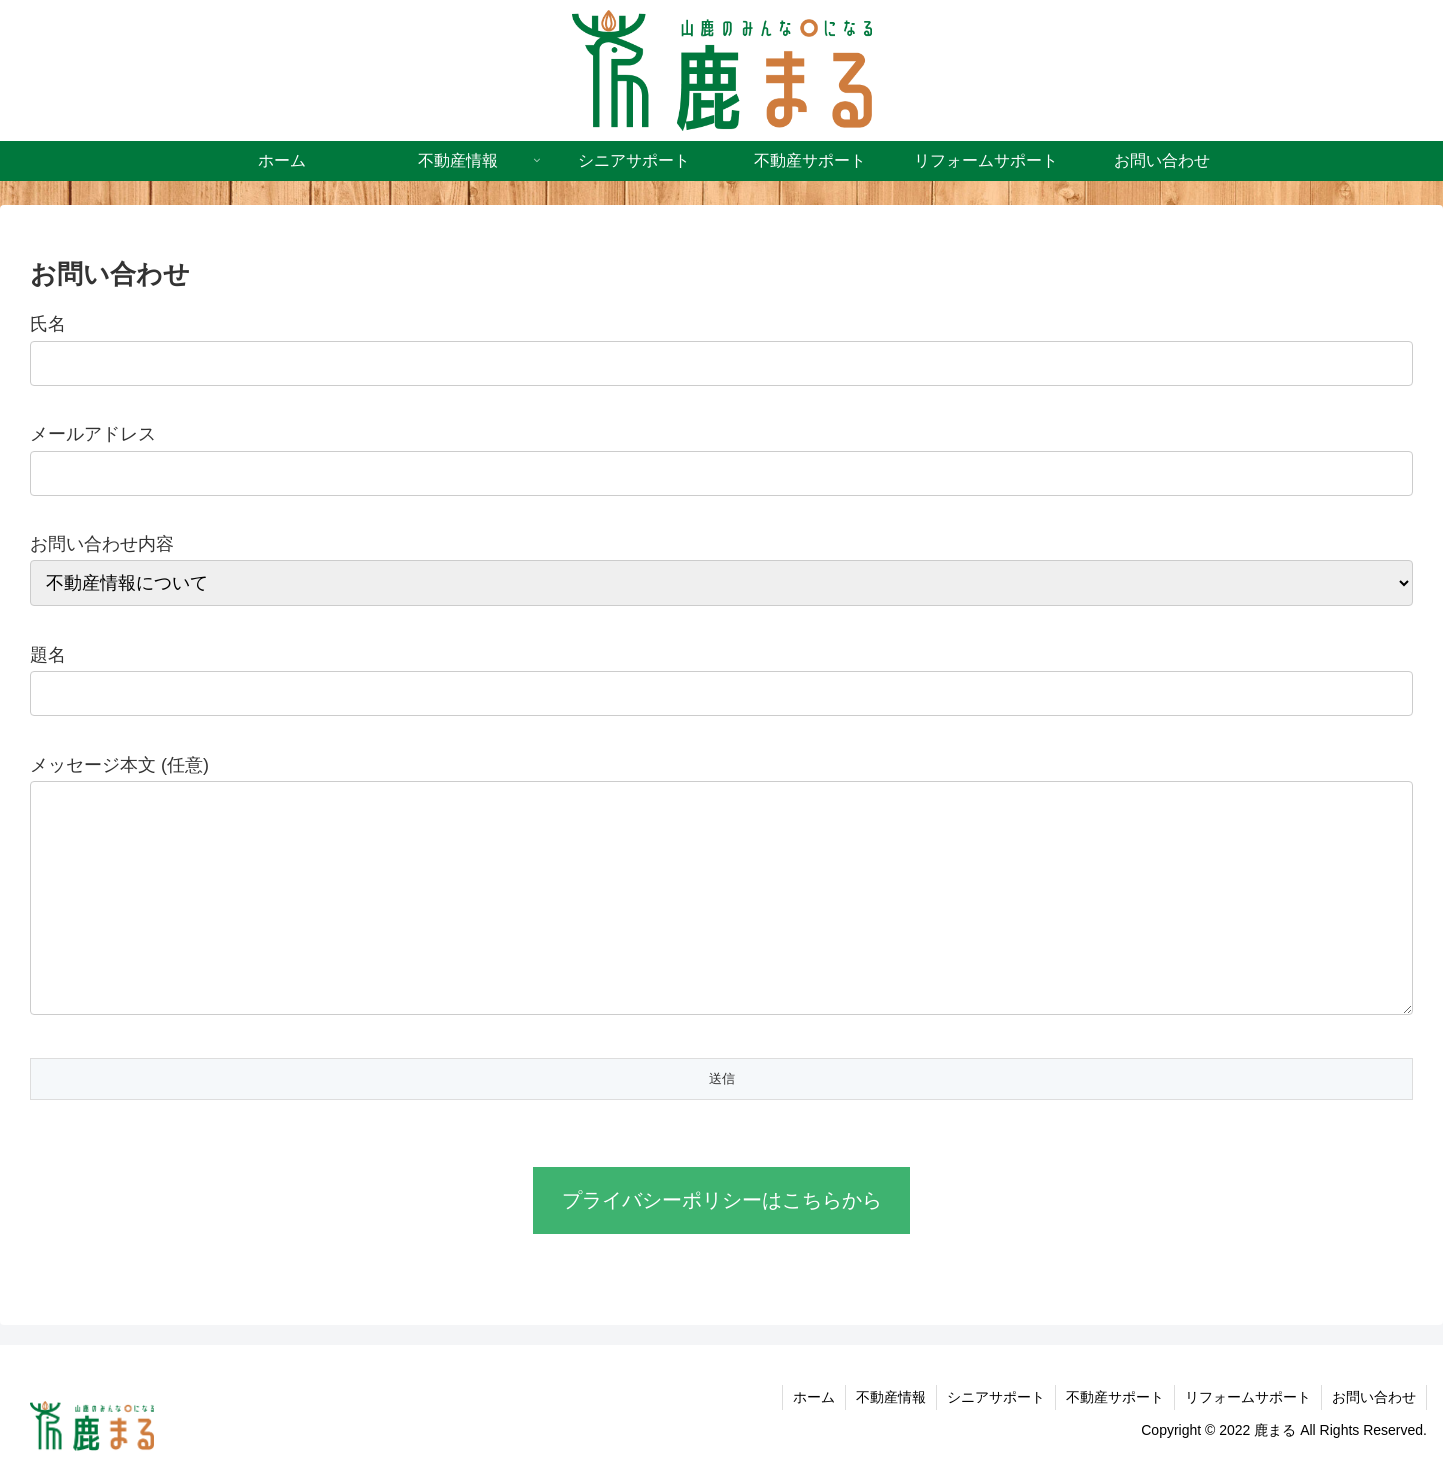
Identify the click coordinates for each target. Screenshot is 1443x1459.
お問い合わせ (1374, 1397)
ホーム (814, 1397)
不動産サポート (1115, 1397)
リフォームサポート (1248, 1397)
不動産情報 (891, 1397)
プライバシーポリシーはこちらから (722, 1200)
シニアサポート (996, 1397)
